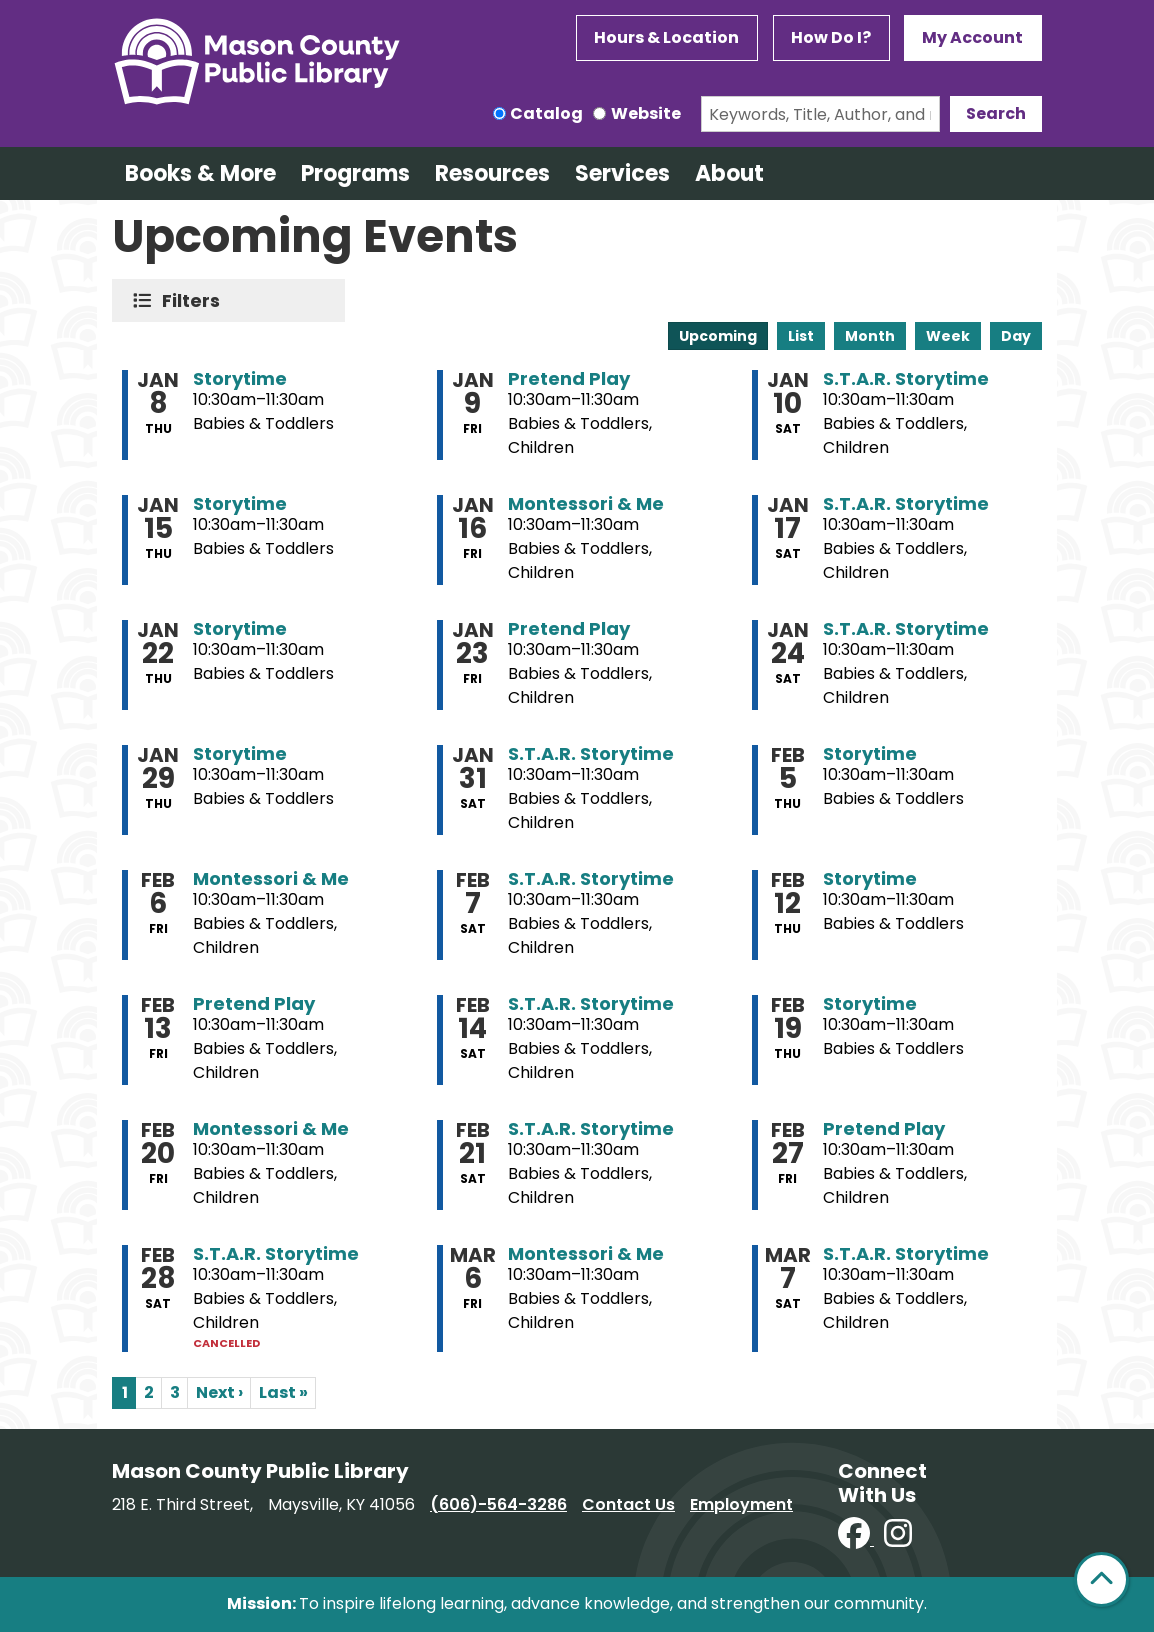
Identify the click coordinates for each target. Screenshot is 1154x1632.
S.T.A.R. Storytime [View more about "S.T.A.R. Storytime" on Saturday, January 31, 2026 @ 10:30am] (591, 754)
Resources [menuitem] (492, 173)
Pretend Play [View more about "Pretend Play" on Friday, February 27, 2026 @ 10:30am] (884, 1129)
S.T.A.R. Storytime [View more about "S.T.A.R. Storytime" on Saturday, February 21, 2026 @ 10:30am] (591, 1129)
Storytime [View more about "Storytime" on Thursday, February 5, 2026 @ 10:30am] (870, 754)
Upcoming (718, 336)
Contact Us (628, 1504)
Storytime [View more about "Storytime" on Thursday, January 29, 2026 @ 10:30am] (240, 754)
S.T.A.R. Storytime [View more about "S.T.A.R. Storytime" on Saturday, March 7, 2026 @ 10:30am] (906, 1254)
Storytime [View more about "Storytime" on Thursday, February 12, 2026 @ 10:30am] (870, 879)
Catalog (546, 113)
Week (948, 336)
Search (996, 113)
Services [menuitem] (622, 173)
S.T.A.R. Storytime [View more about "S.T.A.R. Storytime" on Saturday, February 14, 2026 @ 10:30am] (591, 1004)
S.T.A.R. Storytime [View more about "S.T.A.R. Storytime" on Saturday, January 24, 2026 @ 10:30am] (906, 629)
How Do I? (831, 37)
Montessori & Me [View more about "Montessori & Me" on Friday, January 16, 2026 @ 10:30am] (586, 504)
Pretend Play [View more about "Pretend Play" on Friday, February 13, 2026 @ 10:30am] (254, 1004)
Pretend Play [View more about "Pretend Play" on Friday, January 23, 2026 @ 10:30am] (569, 629)
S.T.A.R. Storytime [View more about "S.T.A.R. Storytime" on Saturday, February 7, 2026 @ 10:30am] (591, 879)
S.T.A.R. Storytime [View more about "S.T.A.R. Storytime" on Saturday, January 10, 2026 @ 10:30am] (906, 379)
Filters (195, 300)
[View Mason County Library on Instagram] (898, 1539)
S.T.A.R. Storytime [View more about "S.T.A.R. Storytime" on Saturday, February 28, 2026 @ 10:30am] (276, 1254)
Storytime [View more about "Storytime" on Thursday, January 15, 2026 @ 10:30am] (240, 504)
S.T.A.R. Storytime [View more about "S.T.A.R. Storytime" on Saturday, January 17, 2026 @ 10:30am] (906, 504)
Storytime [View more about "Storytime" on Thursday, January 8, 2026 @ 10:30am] (240, 379)
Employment (741, 1504)
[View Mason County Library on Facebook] (856, 1539)
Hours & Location (666, 37)
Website (646, 113)
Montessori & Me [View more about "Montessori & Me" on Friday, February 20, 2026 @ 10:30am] (271, 1129)
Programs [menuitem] (355, 173)
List (801, 336)
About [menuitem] (729, 173)
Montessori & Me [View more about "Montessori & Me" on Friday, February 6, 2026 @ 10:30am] (271, 879)
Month (870, 336)
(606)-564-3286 (498, 1504)
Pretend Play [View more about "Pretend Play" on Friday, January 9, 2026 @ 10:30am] (569, 379)
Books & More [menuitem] (200, 173)
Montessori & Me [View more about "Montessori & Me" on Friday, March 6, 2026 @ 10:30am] (586, 1254)
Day (1016, 336)
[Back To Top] (1101, 1579)
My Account (972, 37)
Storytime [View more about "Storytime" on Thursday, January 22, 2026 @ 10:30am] (240, 629)
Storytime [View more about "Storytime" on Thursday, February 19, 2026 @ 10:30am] (870, 1004)
